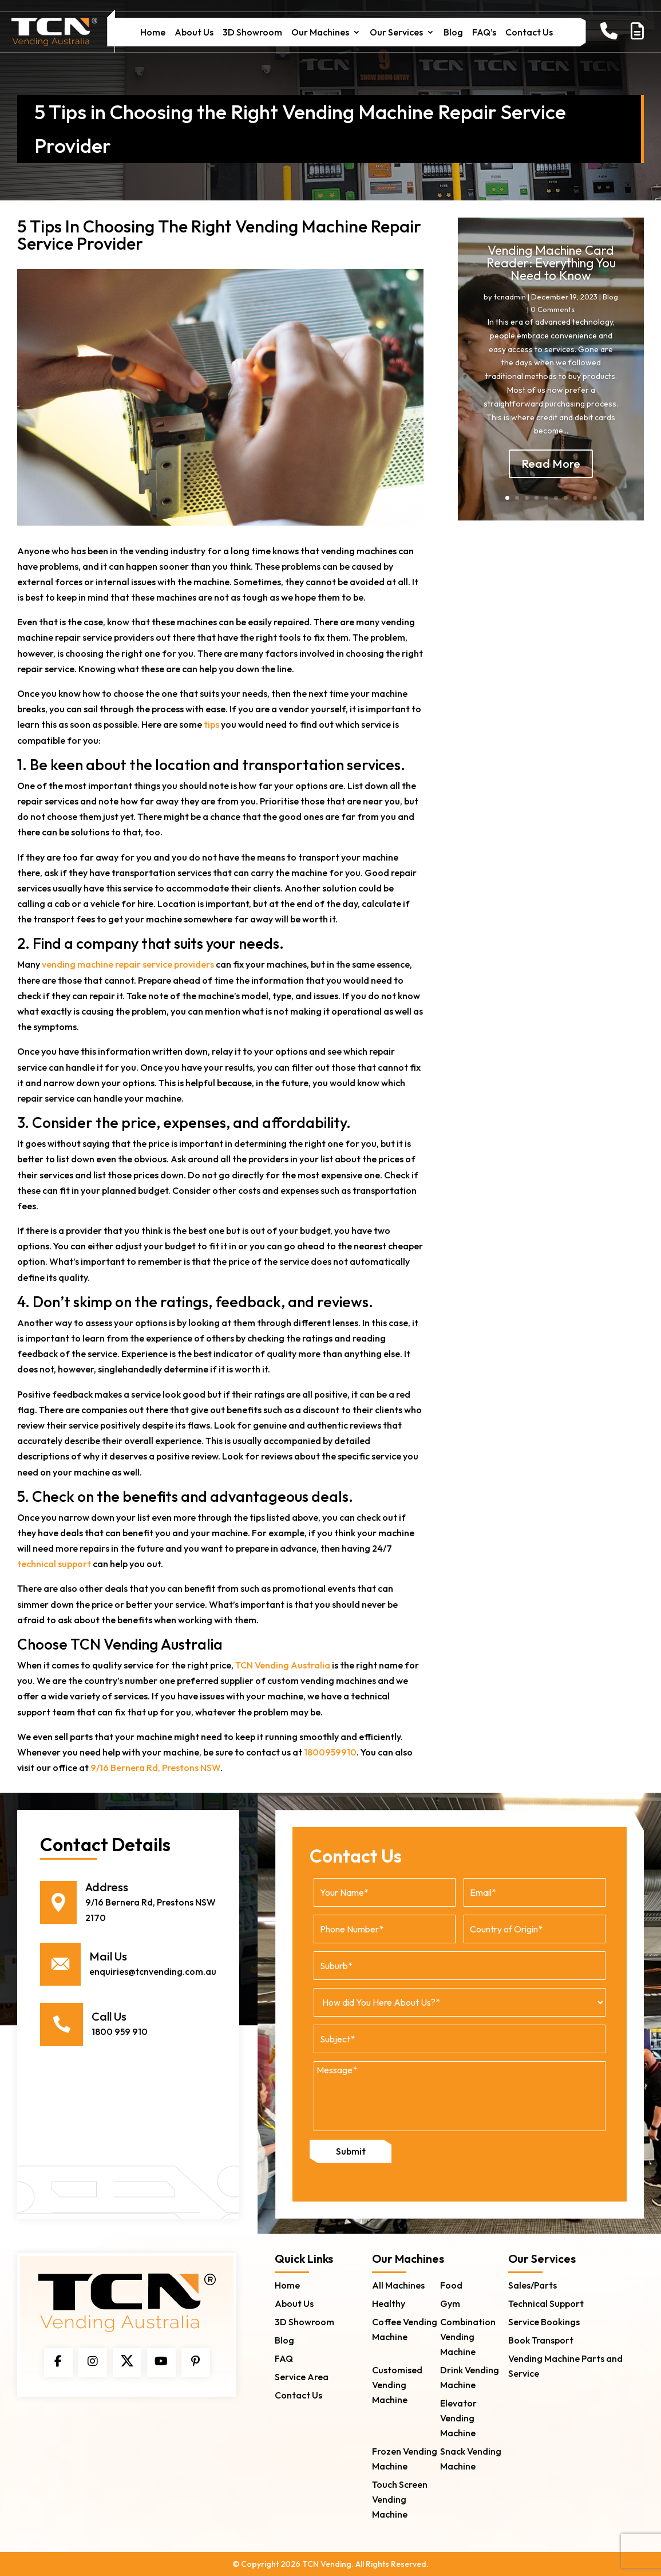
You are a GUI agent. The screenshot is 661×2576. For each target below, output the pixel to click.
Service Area (301, 2376)
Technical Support (546, 2303)
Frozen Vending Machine (404, 2458)
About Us (194, 33)
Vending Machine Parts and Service (565, 2365)
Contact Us (529, 33)
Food (451, 2284)
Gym (450, 2303)
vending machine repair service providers (128, 964)
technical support (54, 1563)
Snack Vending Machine (470, 2458)
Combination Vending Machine (468, 2336)
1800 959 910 (120, 2031)
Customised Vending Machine (397, 2384)
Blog (453, 33)
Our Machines (320, 33)
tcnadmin (510, 312)
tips (211, 724)
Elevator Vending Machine (458, 2417)
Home (152, 33)
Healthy (388, 2303)
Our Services (396, 33)
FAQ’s (484, 33)
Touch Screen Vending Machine (400, 2498)
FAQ (284, 2358)
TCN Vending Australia (282, 1665)
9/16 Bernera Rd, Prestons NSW (155, 1767)
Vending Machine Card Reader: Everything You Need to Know (551, 278)
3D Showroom (252, 33)
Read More (550, 480)
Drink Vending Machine (469, 2377)
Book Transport (540, 2339)
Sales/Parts (532, 2284)
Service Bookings (544, 2321)
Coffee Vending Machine (404, 2328)
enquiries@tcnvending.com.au (152, 1971)
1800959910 (330, 1752)
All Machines (398, 2284)
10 (595, 498)
